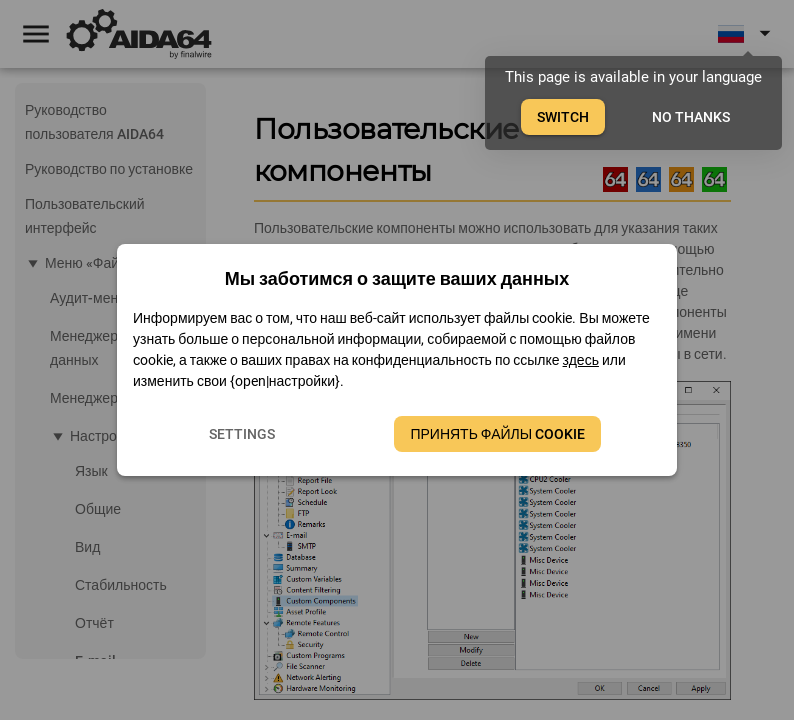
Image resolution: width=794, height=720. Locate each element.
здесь (581, 360)
